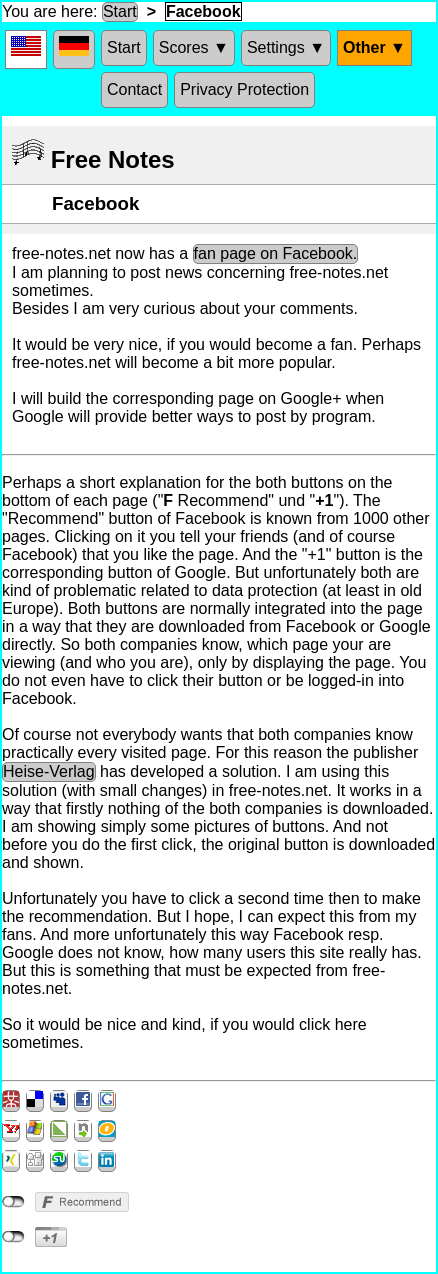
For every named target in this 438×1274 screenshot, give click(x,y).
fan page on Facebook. (276, 253)
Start (120, 11)
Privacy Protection (244, 89)
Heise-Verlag (49, 771)
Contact (134, 89)
